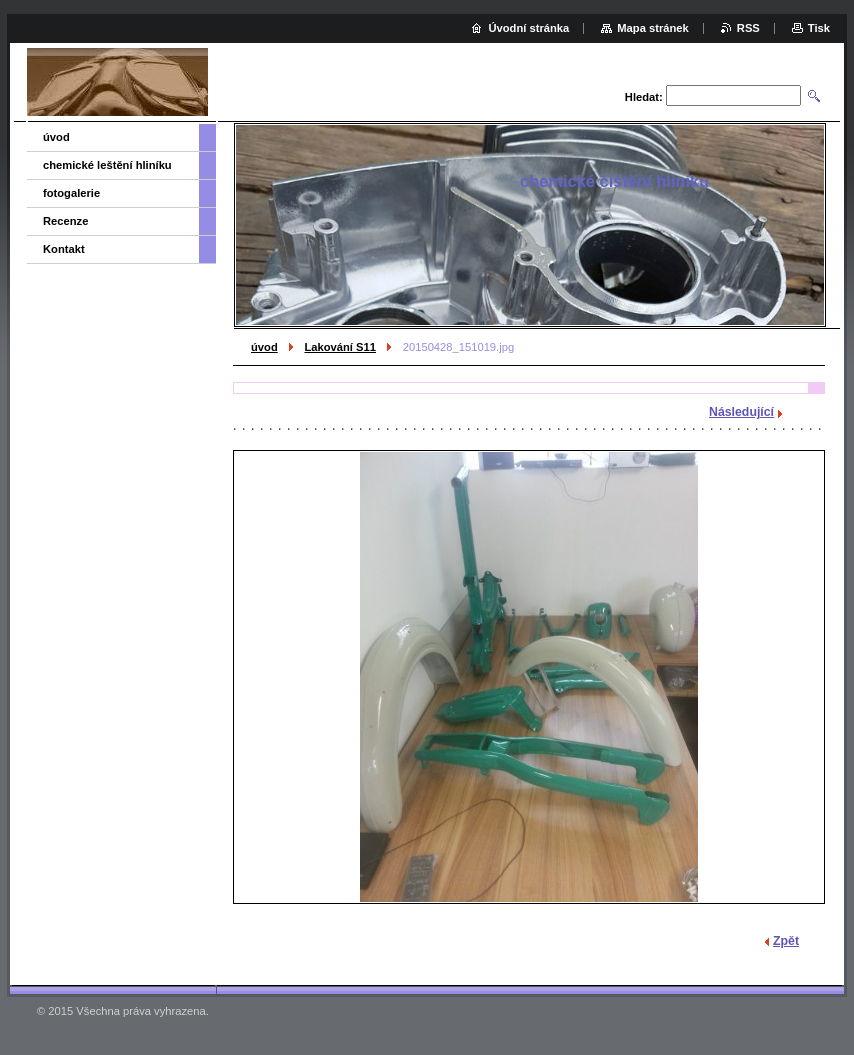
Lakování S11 (340, 347)
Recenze (65, 221)
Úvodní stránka (528, 28)
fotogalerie (71, 193)
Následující (741, 412)
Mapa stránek (653, 28)
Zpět (786, 941)
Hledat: (644, 97)
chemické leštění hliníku (107, 165)
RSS (748, 28)
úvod (264, 347)
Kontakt (64, 249)
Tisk (819, 28)
